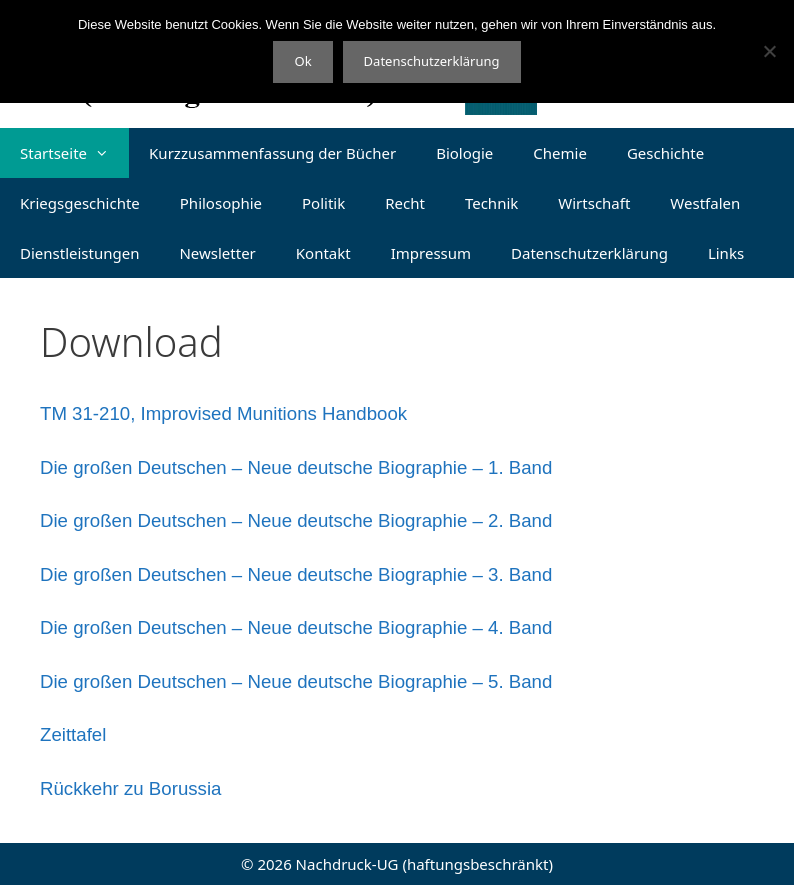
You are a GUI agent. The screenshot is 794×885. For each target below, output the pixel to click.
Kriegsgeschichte (80, 203)
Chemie (560, 153)
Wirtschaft (594, 203)
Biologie (464, 153)
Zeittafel (73, 734)
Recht (405, 203)
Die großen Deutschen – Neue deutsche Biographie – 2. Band (296, 520)
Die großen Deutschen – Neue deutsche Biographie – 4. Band (296, 627)
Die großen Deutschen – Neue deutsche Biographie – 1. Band (296, 467)
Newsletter (217, 253)
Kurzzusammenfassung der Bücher (272, 153)
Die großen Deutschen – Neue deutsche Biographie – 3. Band (296, 574)
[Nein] (769, 51)
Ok (302, 61)
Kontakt (323, 253)
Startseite (74, 153)
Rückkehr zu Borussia (130, 788)
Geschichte (665, 153)
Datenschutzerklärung (589, 253)
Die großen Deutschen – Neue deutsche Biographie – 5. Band (296, 681)
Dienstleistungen (79, 253)
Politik (323, 203)
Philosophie (221, 203)
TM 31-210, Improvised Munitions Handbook (223, 413)
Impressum (431, 253)
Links (726, 253)
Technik (491, 203)
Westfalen (705, 203)
